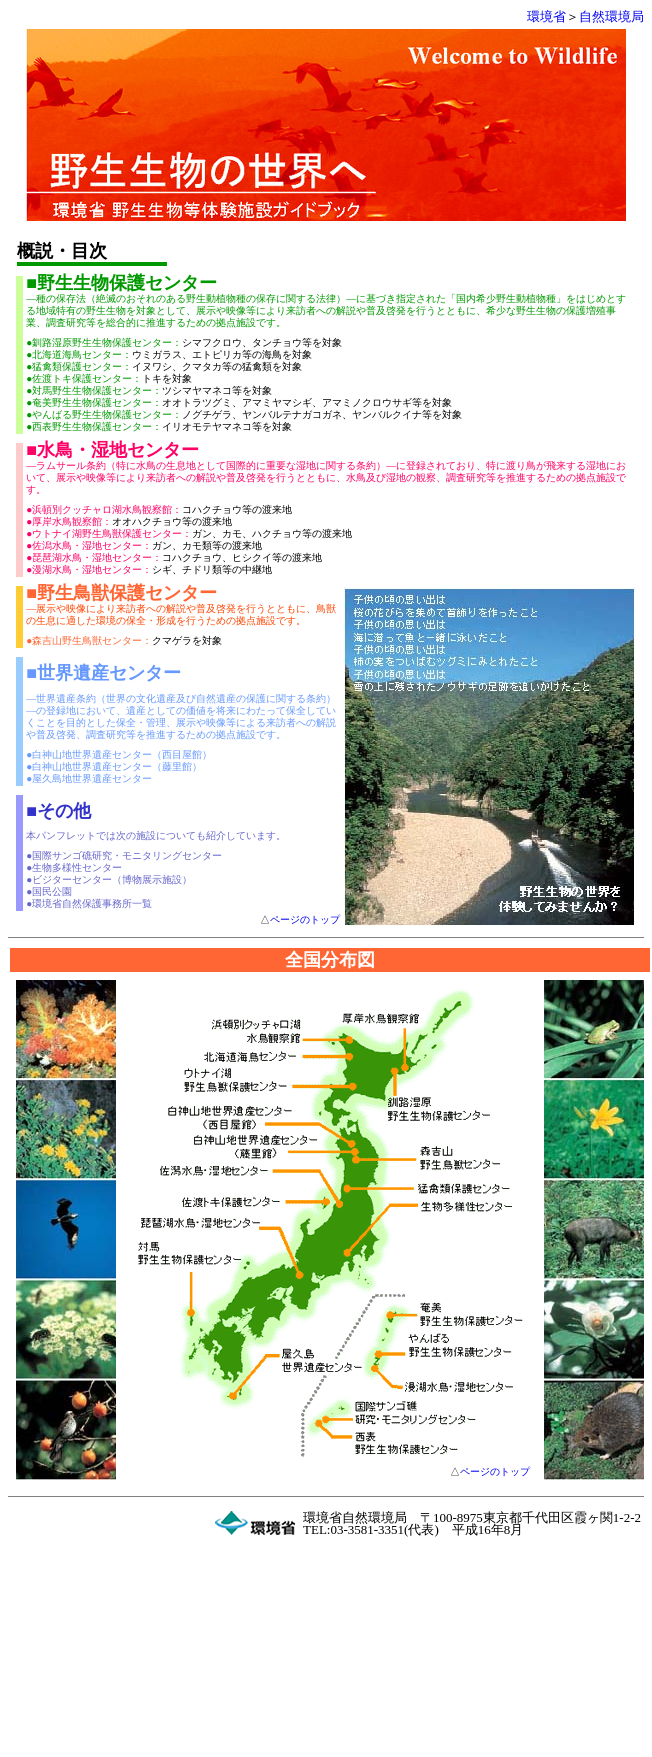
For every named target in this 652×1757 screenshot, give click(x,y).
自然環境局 (611, 16)
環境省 (546, 16)
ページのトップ (305, 919)
